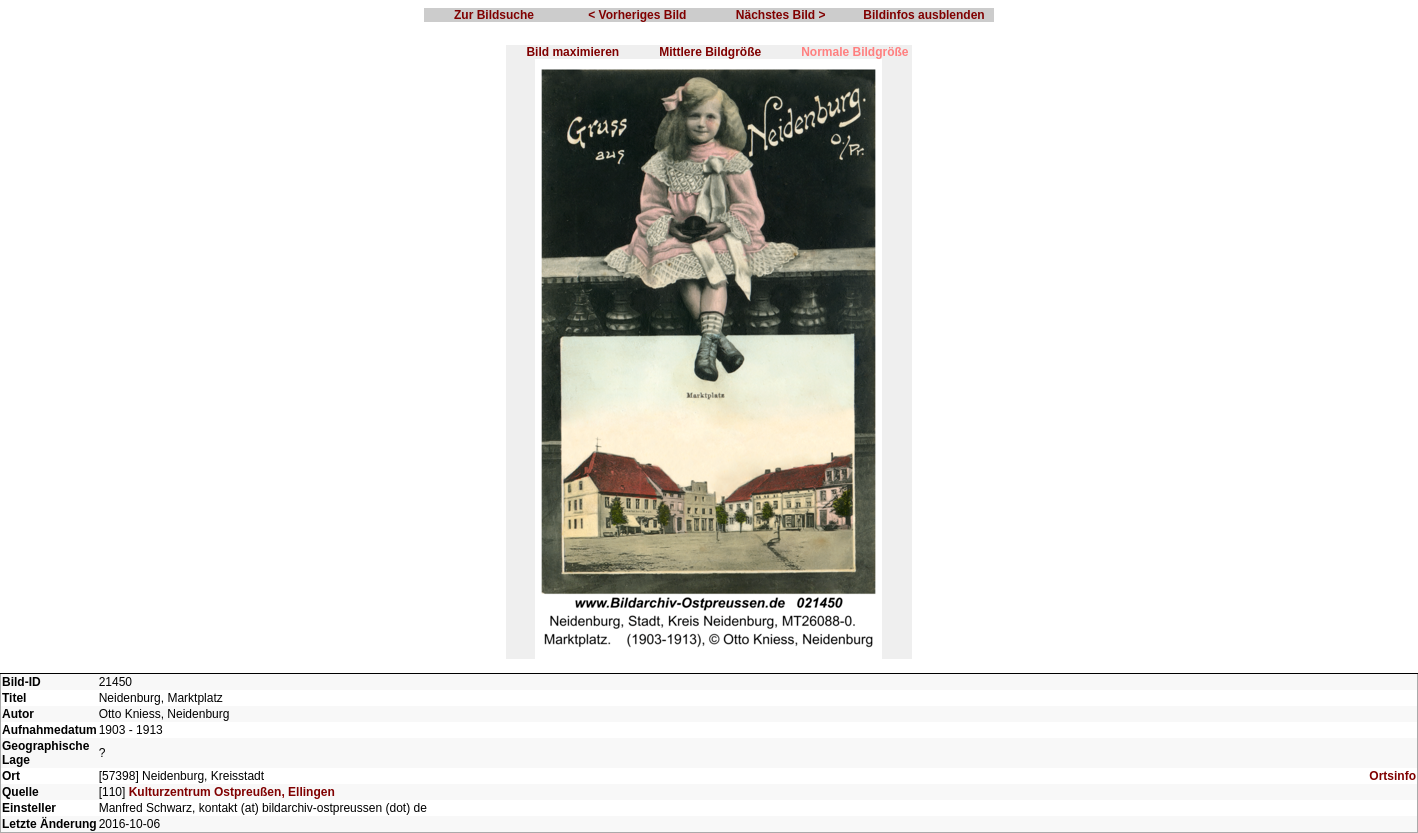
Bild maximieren (572, 52)
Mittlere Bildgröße (710, 52)
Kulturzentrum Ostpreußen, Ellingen (232, 792)
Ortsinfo (1392, 776)
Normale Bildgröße (854, 52)
